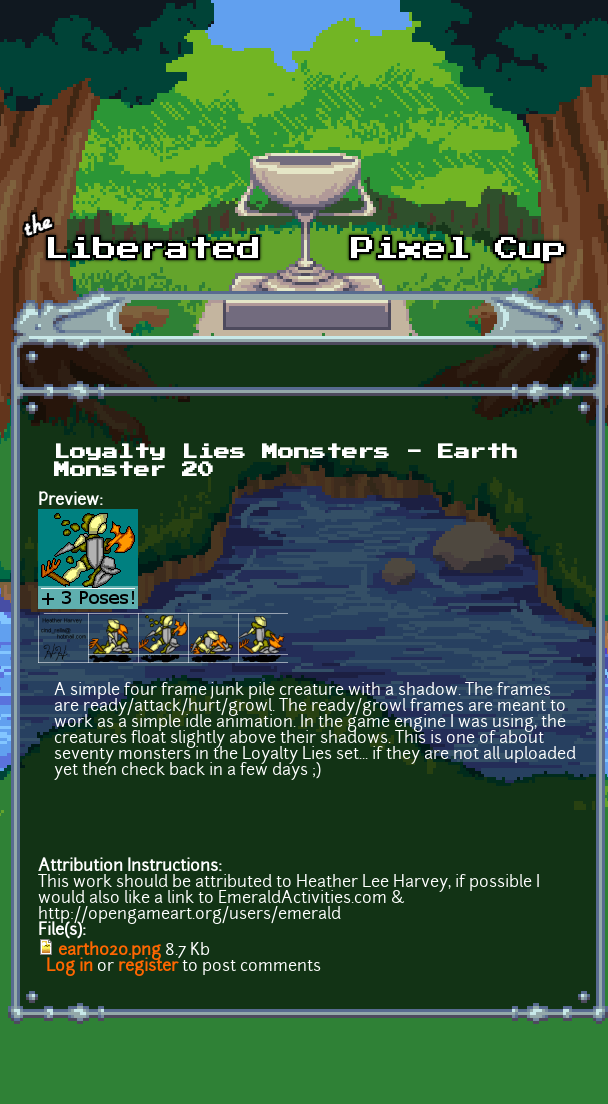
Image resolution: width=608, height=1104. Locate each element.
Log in (69, 967)
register (148, 967)
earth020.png (109, 951)
